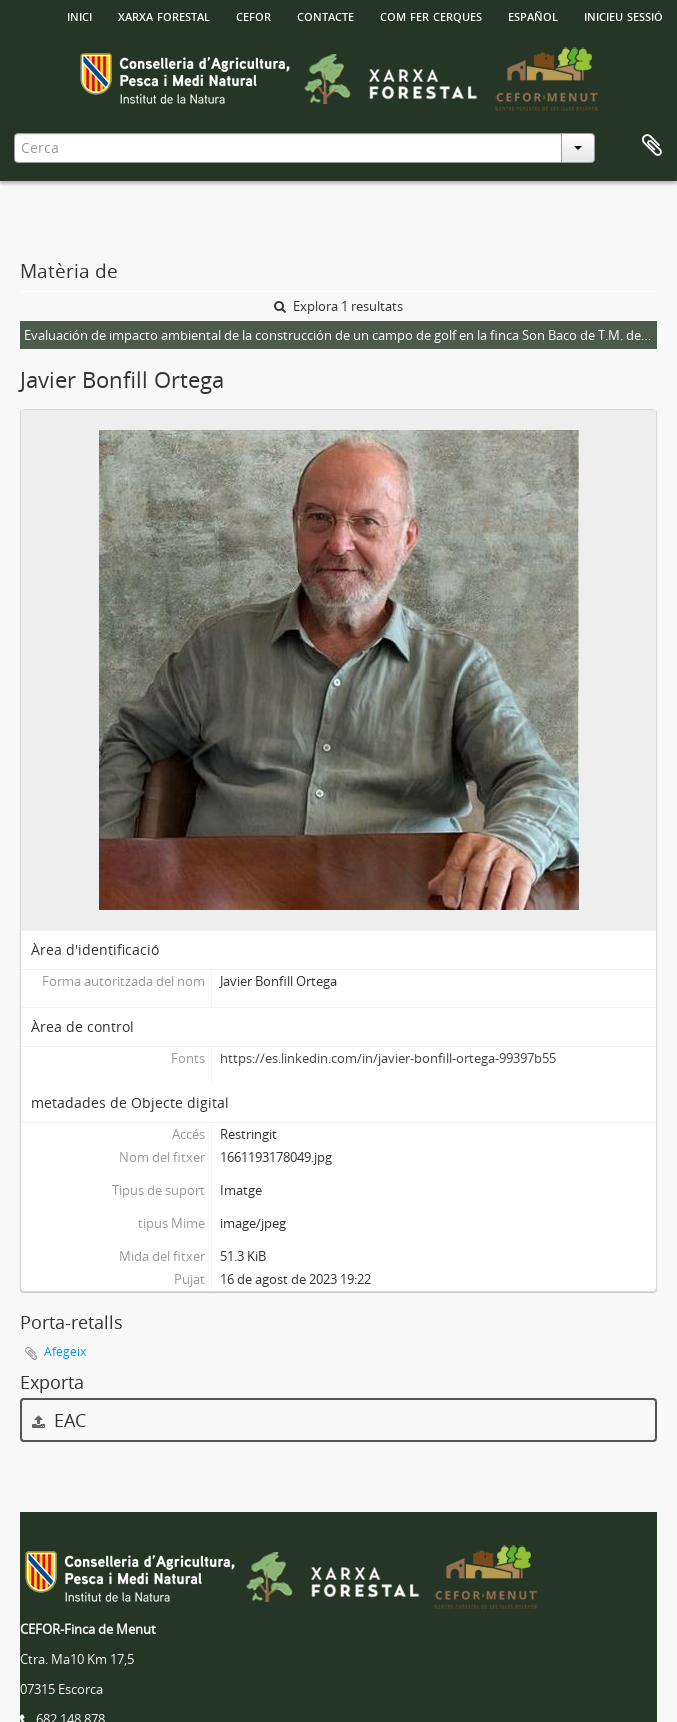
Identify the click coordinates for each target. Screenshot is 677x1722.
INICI (79, 15)
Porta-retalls (652, 146)
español (533, 15)
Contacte (325, 15)
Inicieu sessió (623, 15)
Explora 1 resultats (338, 306)
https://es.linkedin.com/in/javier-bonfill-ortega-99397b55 (388, 1058)
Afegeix (65, 1351)
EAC (59, 1420)
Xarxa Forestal (164, 15)
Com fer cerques (431, 15)
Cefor (253, 15)
